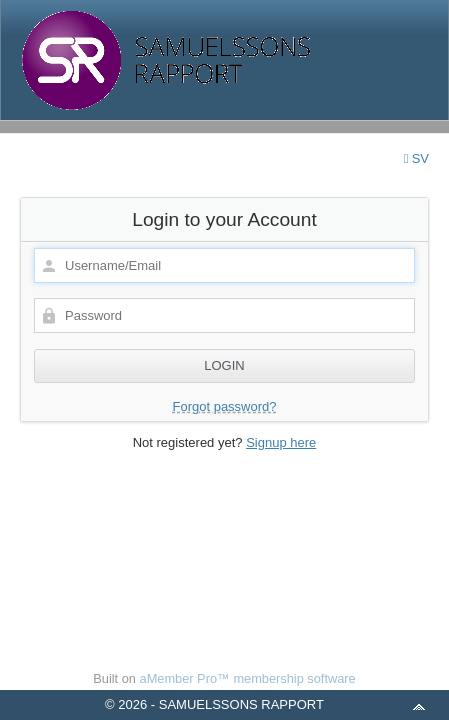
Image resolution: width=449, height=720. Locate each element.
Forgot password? (224, 406)
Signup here (281, 442)
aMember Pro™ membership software (248, 678)
